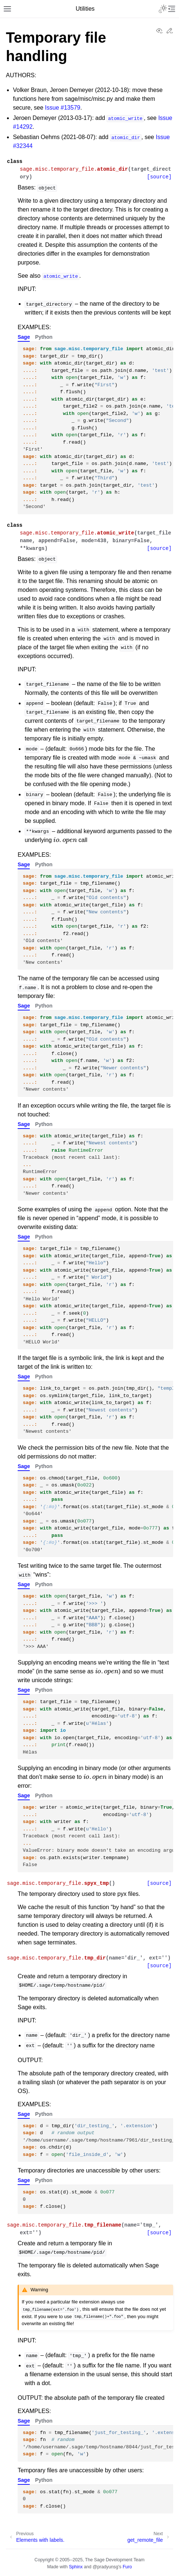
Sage (24, 337)
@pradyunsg (105, 2566)
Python (43, 337)
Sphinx (75, 2566)
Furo (127, 2566)
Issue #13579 (62, 107)
